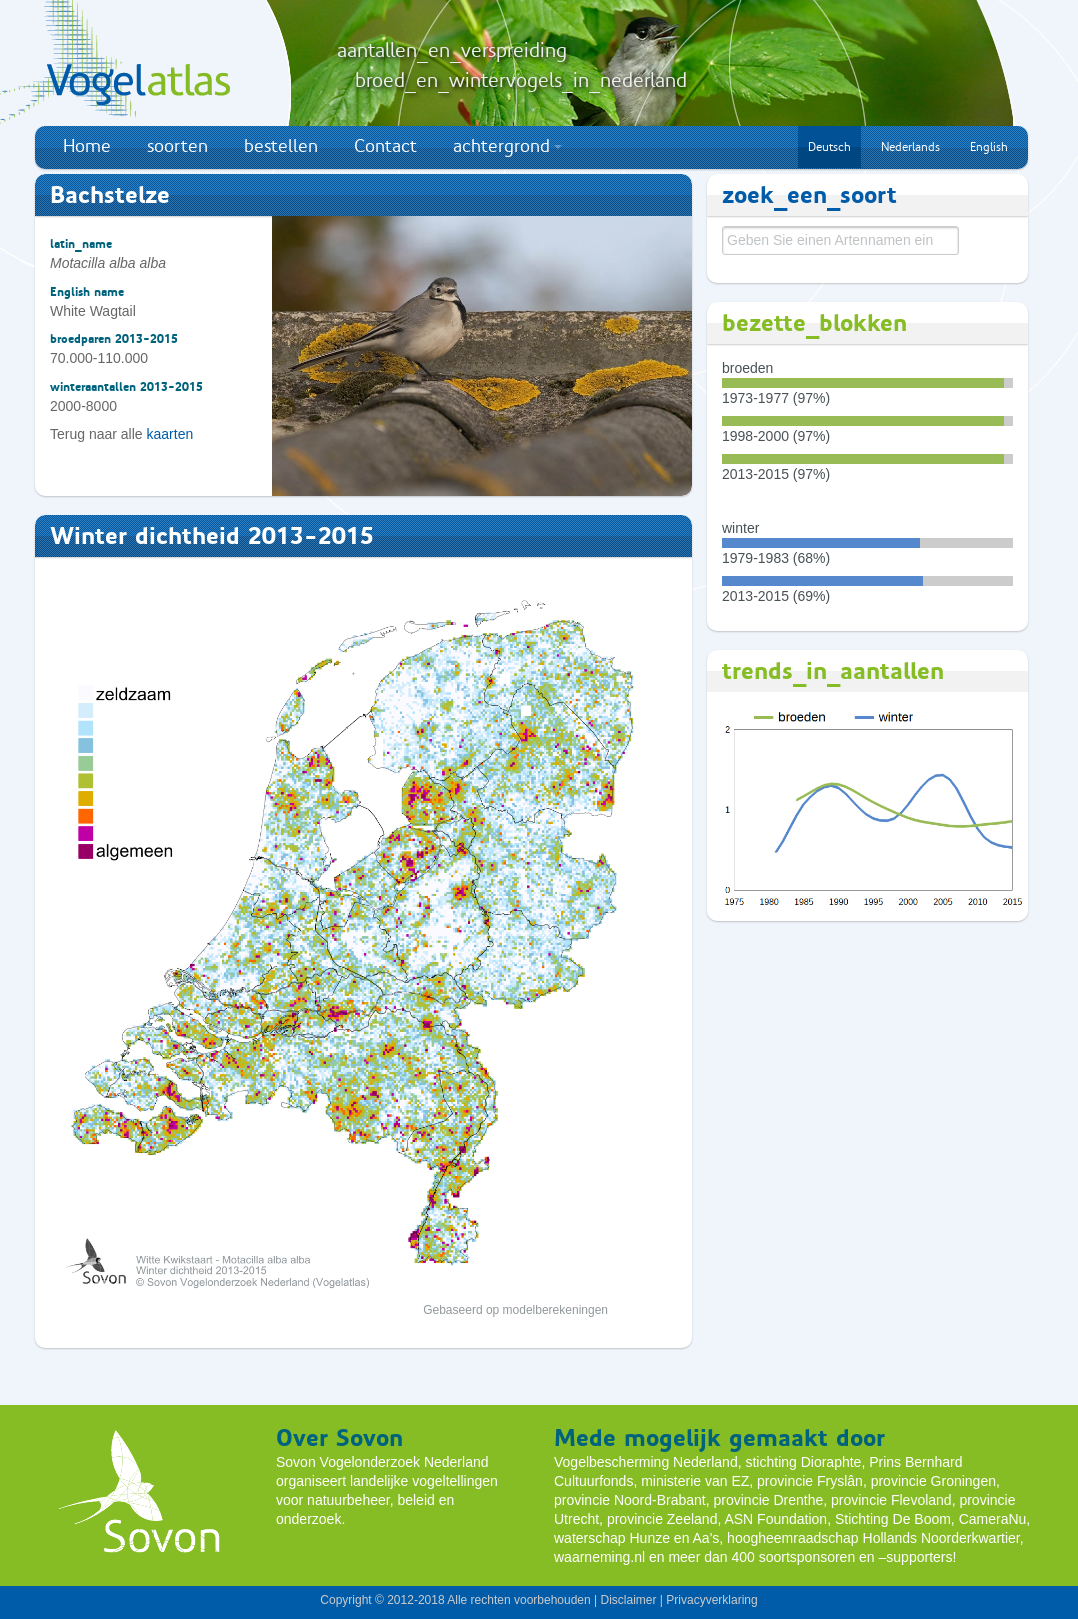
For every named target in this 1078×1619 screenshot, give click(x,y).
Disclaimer (628, 1600)
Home (87, 146)
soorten (177, 146)
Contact (385, 146)
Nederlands (910, 147)
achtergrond (507, 146)
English (989, 147)
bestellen (281, 146)
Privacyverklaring (711, 1600)
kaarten (170, 434)
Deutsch (829, 147)
